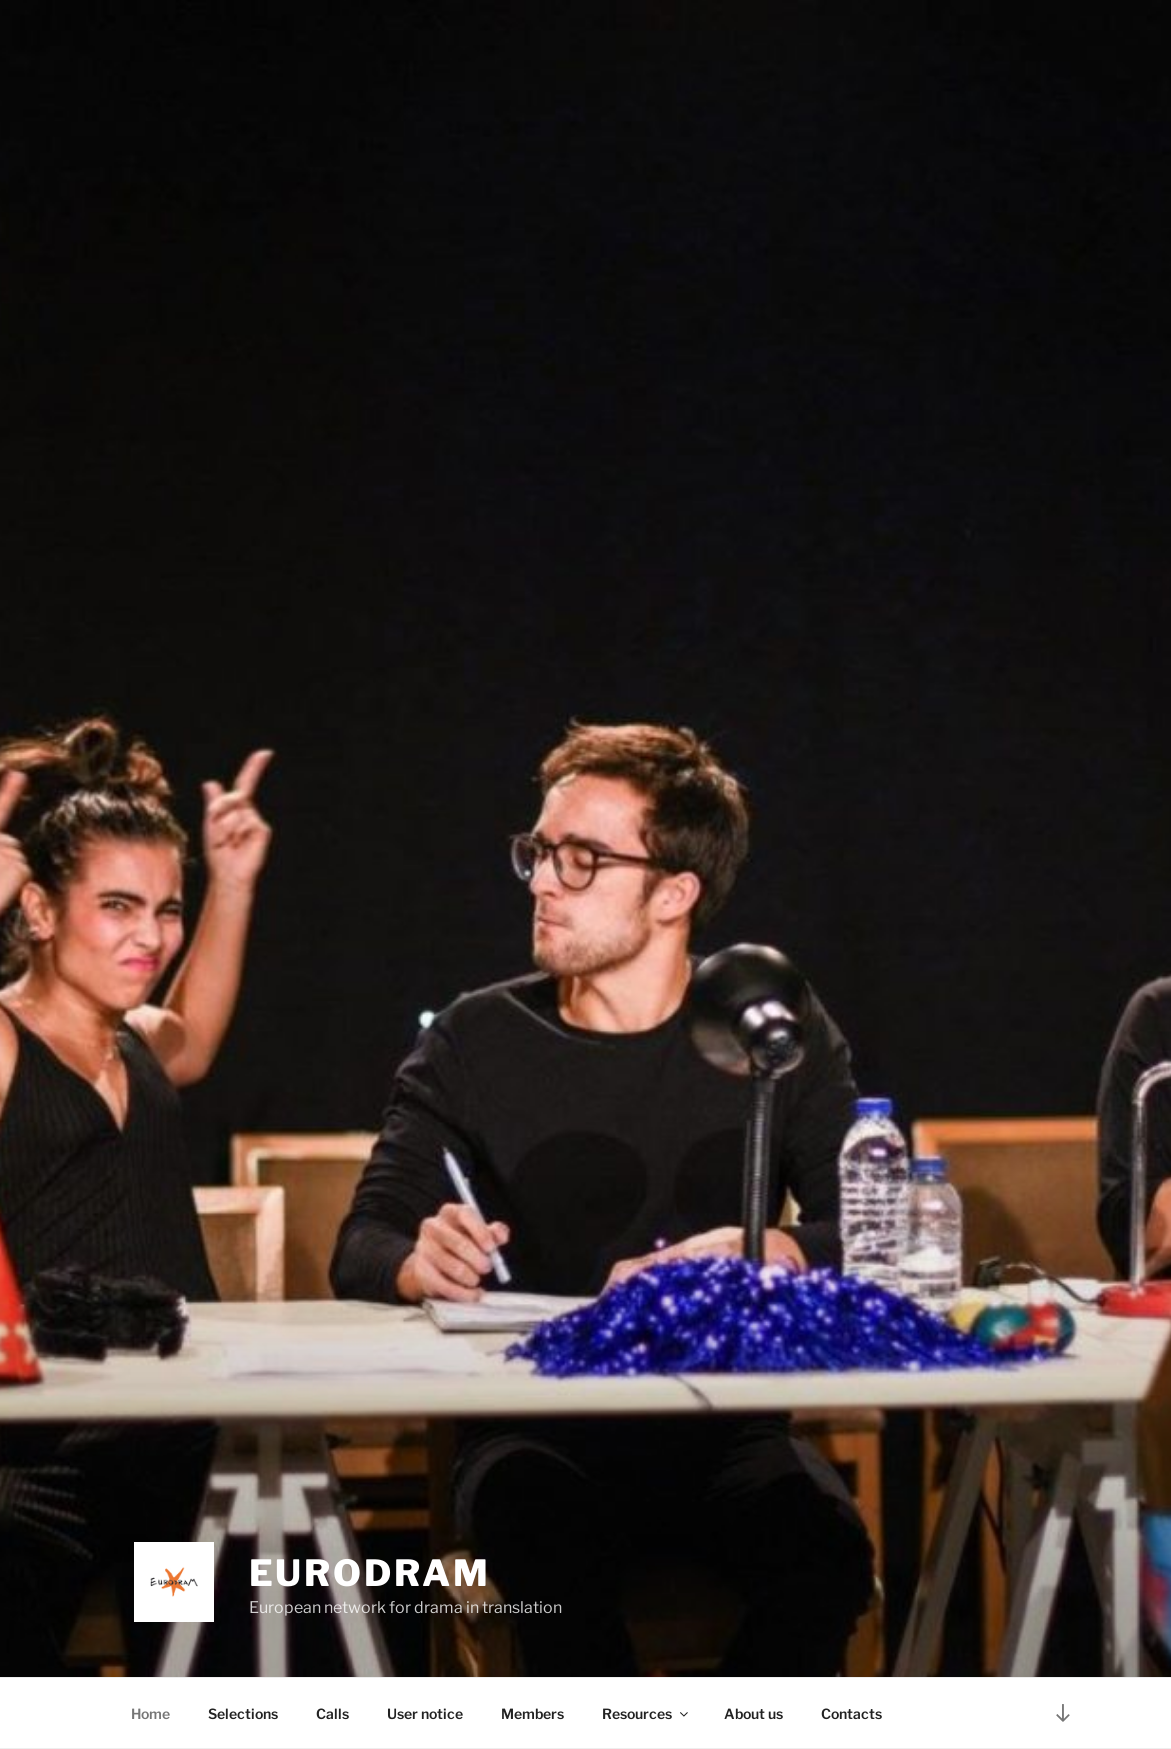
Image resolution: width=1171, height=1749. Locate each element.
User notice (425, 1713)
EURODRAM (370, 1573)
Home (150, 1713)
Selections (243, 1713)
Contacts (851, 1713)
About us (753, 1713)
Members (532, 1713)
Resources (646, 1713)
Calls (332, 1713)
